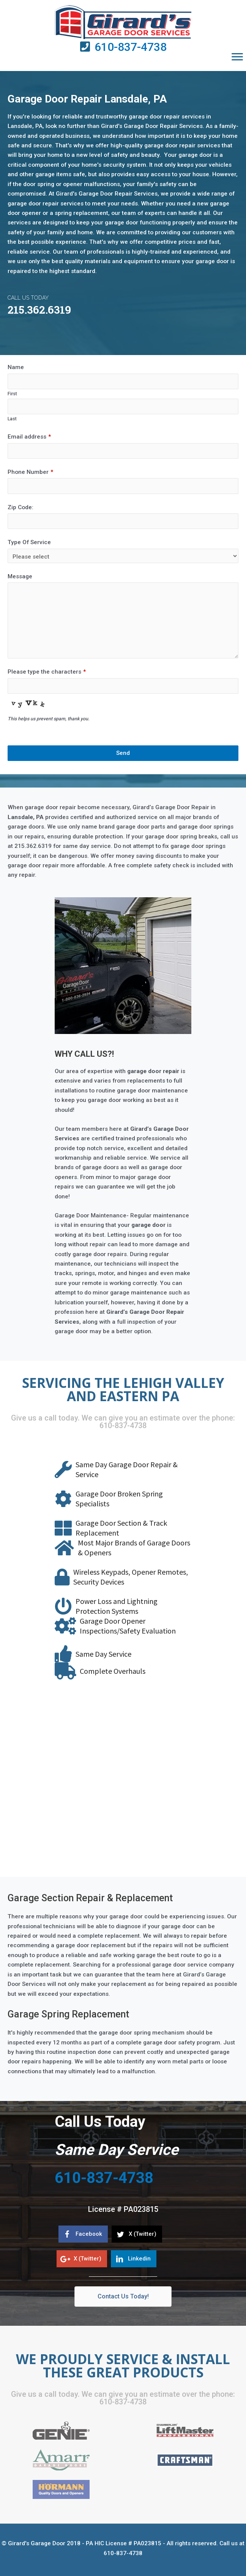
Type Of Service (29, 542)
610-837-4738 (131, 47)
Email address (29, 436)
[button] (237, 57)
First (12, 393)
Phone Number (30, 472)
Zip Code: (20, 507)
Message (20, 576)
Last (12, 418)
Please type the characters (47, 671)
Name (16, 367)
